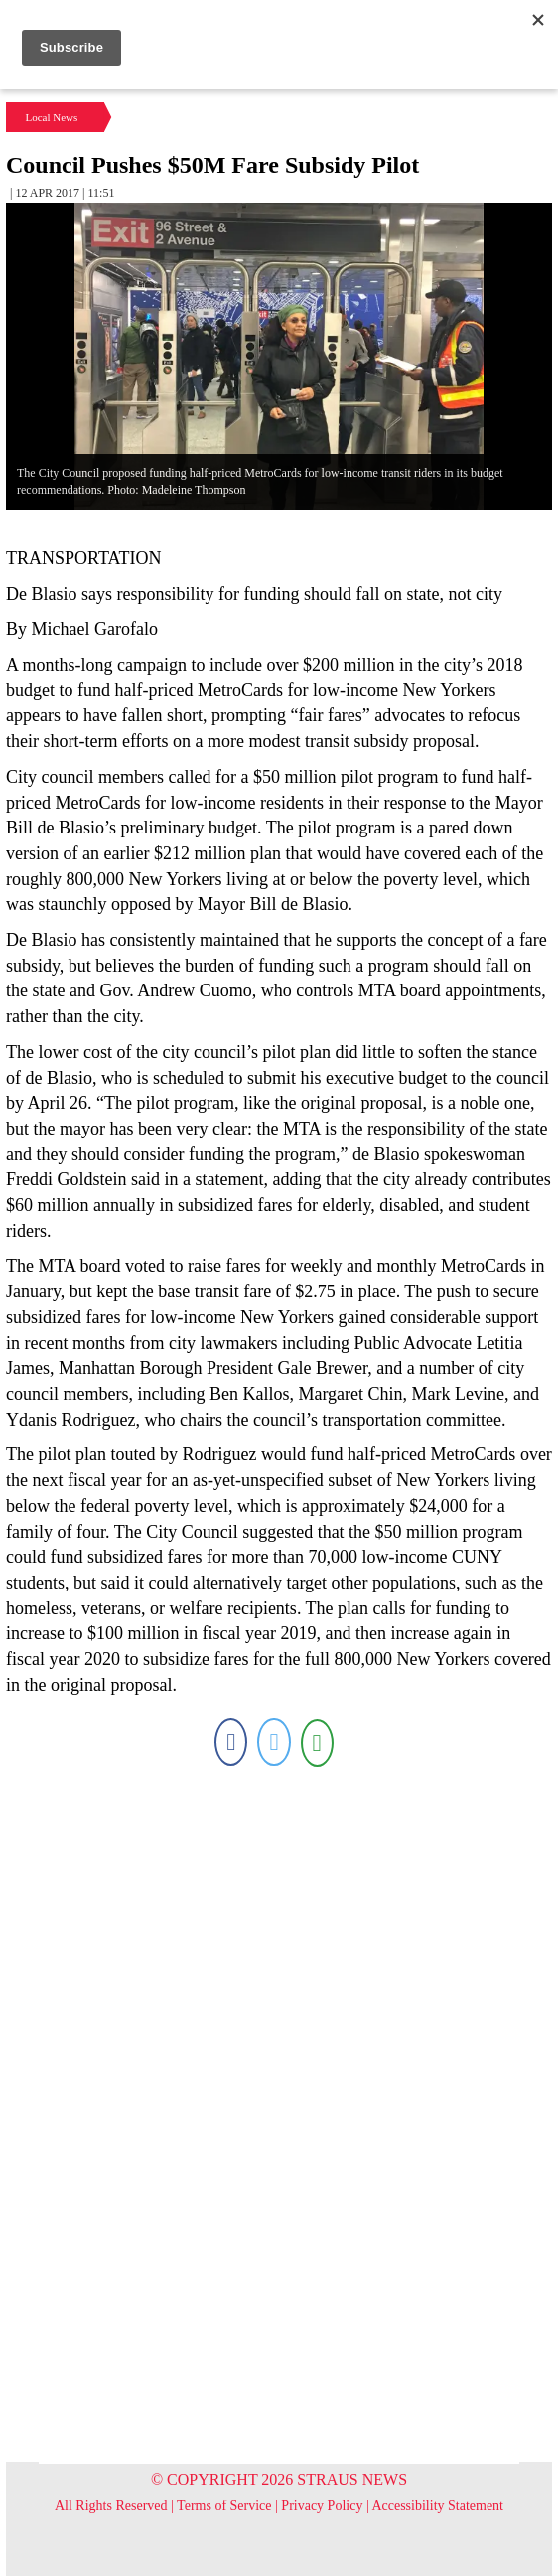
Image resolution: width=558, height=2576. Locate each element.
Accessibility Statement (437, 2506)
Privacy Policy (321, 2506)
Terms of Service (224, 2506)
